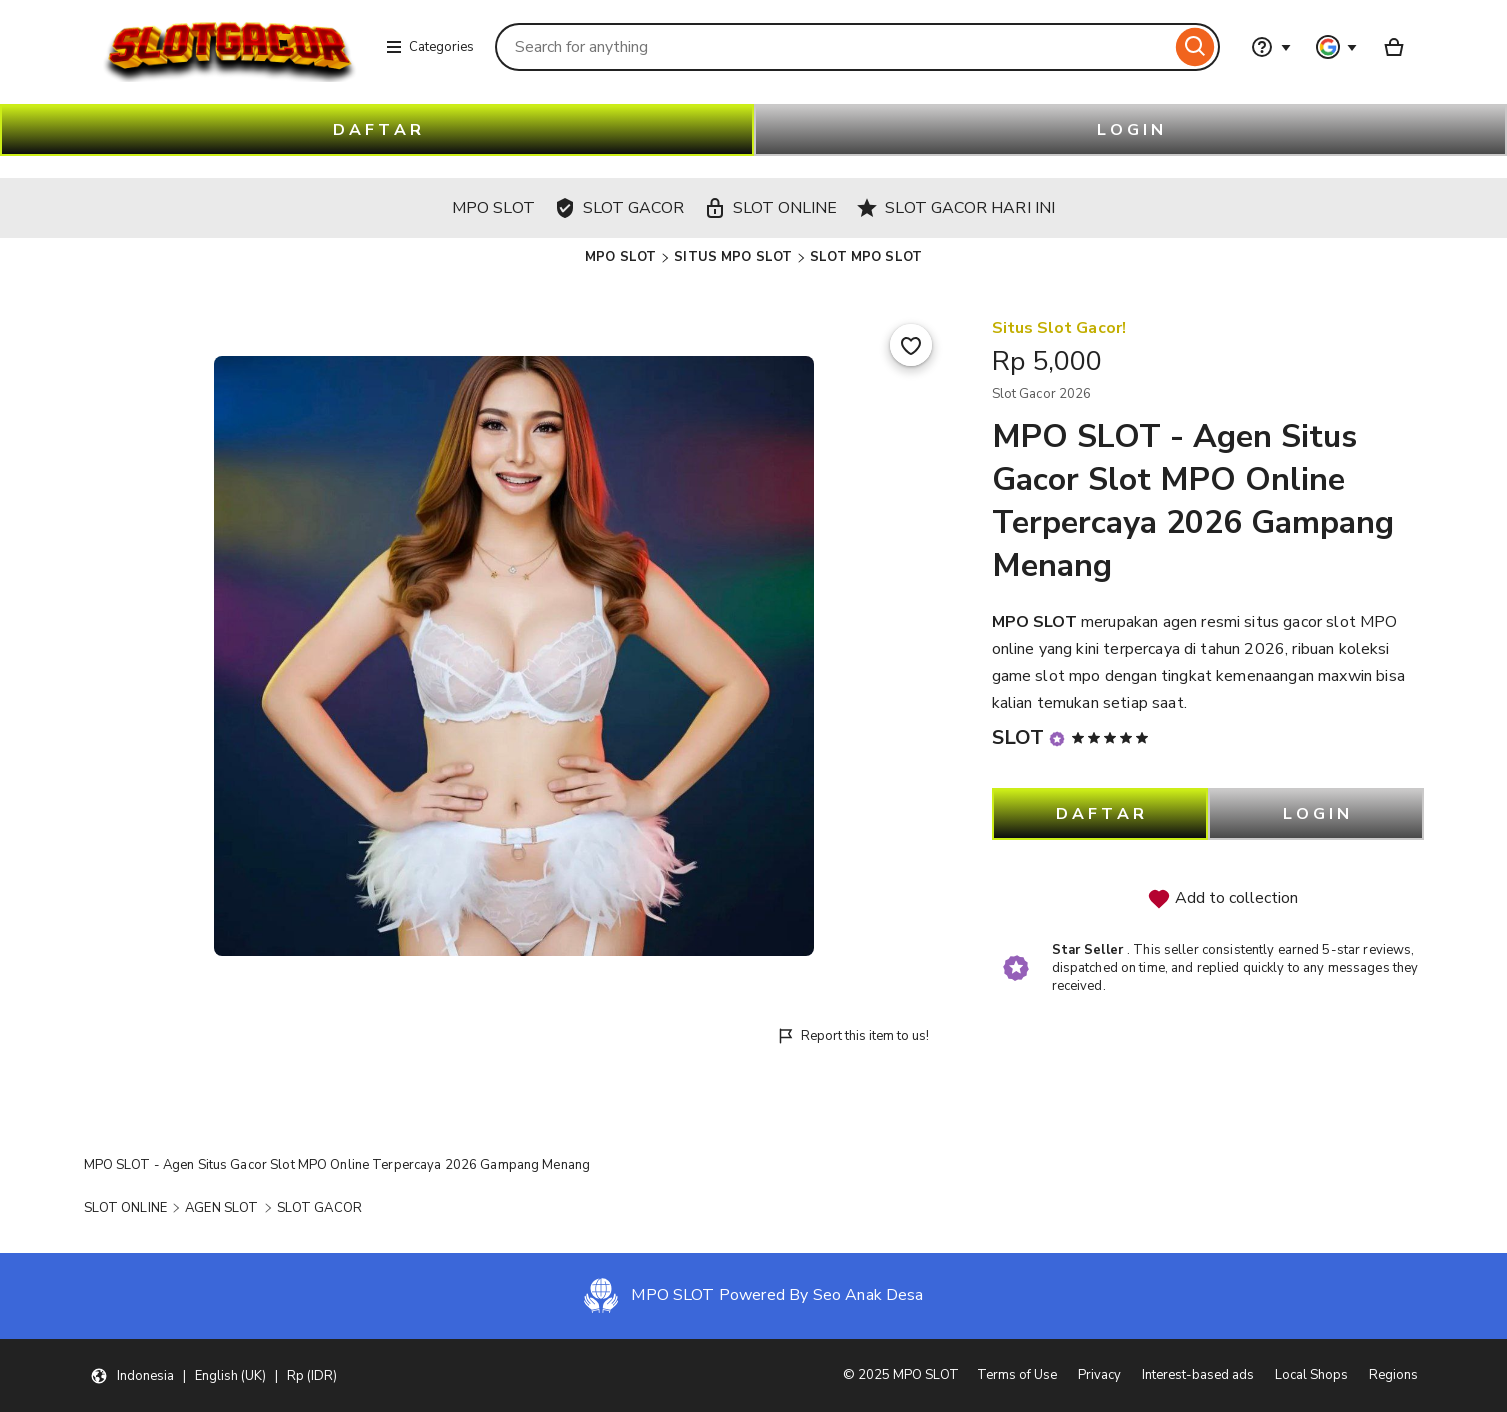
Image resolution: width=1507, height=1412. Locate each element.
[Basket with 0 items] (1394, 47)
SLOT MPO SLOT (866, 257)
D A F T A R (377, 130)
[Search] (1195, 47)
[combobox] (833, 47)
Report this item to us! (852, 1036)
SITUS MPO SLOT (733, 257)
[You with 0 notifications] (1337, 47)
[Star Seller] (1057, 738)
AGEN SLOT (221, 1208)
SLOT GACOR (319, 1208)
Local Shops (1311, 1375)
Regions (1393, 1375)
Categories (429, 47)
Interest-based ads (1198, 1375)
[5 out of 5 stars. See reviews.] (1113, 738)
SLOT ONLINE (125, 1208)
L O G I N (1130, 130)
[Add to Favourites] (911, 345)
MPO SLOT (620, 257)
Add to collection (1222, 899)
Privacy (1099, 1375)
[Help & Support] (1271, 47)
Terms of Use (1017, 1375)
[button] (213, 1375)
